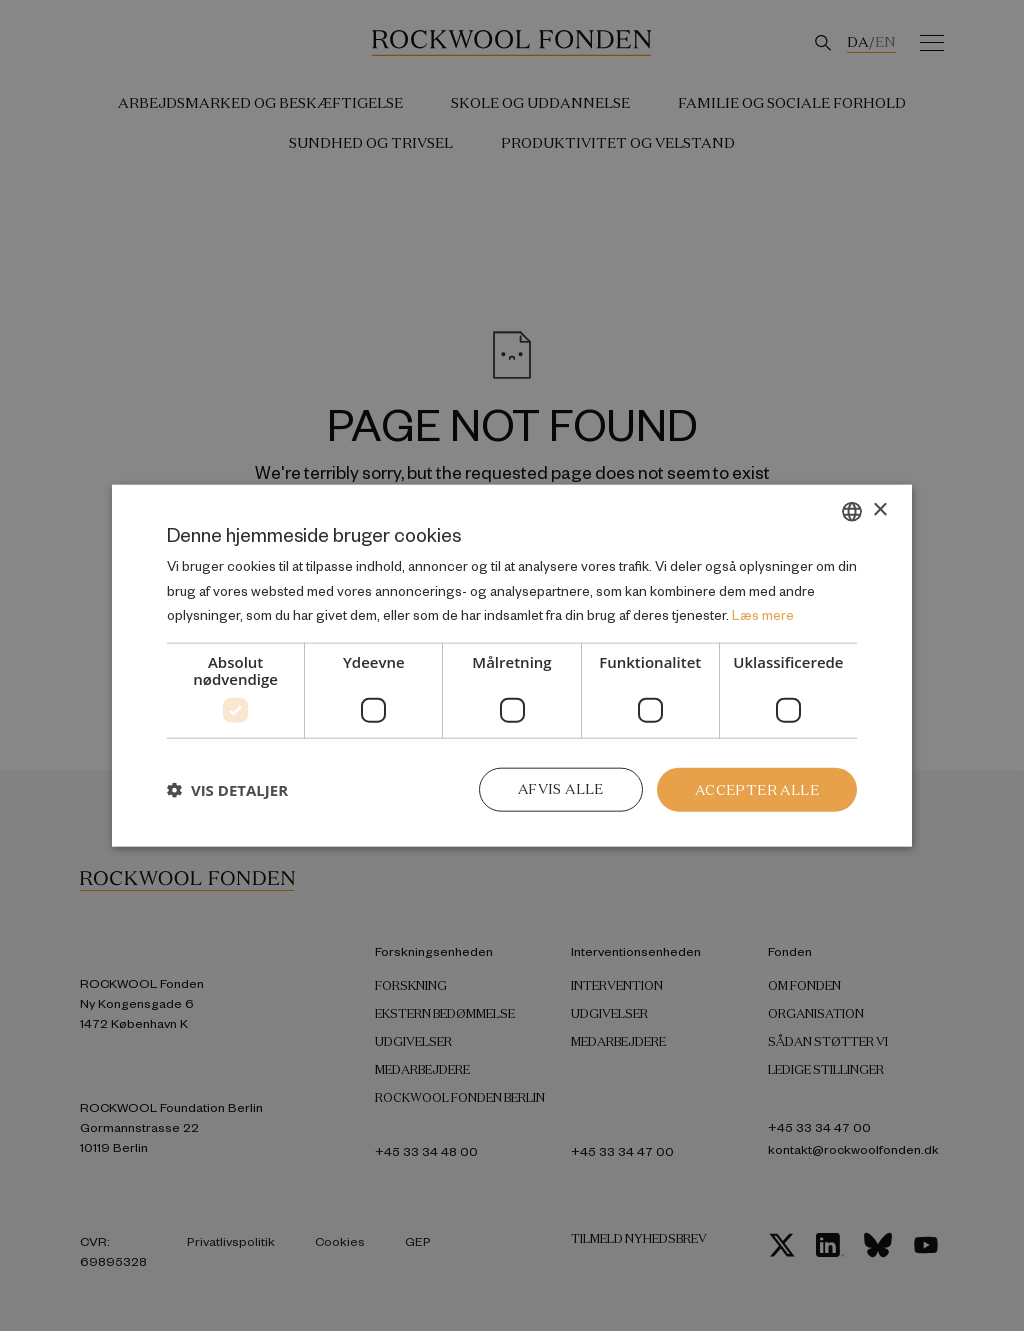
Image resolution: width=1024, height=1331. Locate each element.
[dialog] (512, 665)
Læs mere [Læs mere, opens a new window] (763, 614)
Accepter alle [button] (756, 789)
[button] (227, 790)
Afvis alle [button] (558, 789)
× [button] (879, 509)
